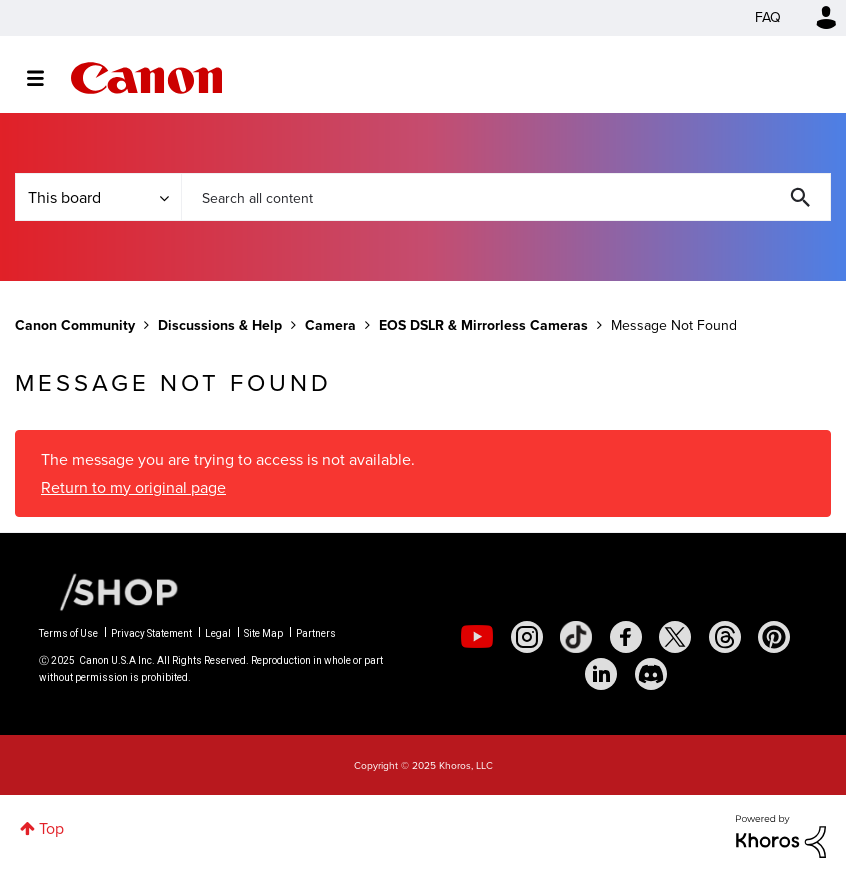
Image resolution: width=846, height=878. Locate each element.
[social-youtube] (477, 637)
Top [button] (51, 828)
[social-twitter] (675, 637)
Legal (218, 633)
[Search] (506, 197)
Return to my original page (133, 487)
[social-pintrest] (774, 637)
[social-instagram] (527, 637)
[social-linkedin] (601, 674)
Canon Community (146, 78)
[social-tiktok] (576, 637)
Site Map (263, 633)
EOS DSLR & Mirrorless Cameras (483, 325)
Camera (330, 325)
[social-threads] (725, 637)
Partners (316, 633)
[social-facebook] (626, 637)
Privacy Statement (151, 633)
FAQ (768, 17)
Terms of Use (68, 633)
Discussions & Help (220, 325)
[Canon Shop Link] (109, 591)
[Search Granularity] (98, 197)
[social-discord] (651, 674)
